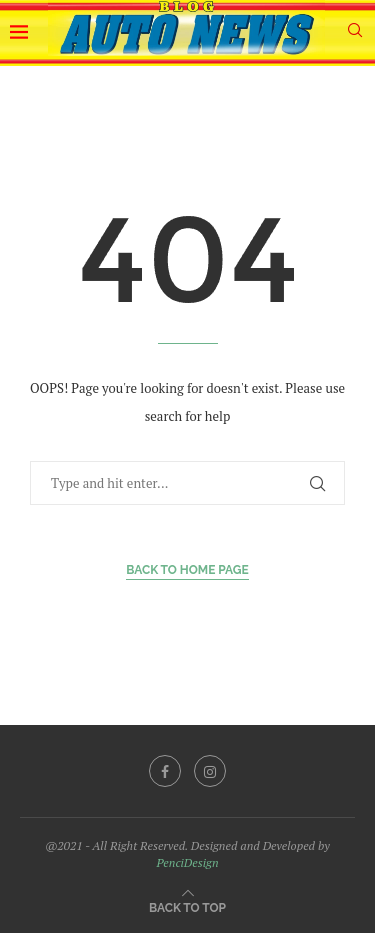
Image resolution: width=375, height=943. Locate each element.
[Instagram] (210, 771)
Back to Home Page (187, 570)
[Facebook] (165, 771)
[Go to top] (187, 906)
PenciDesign (187, 862)
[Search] (355, 32)
